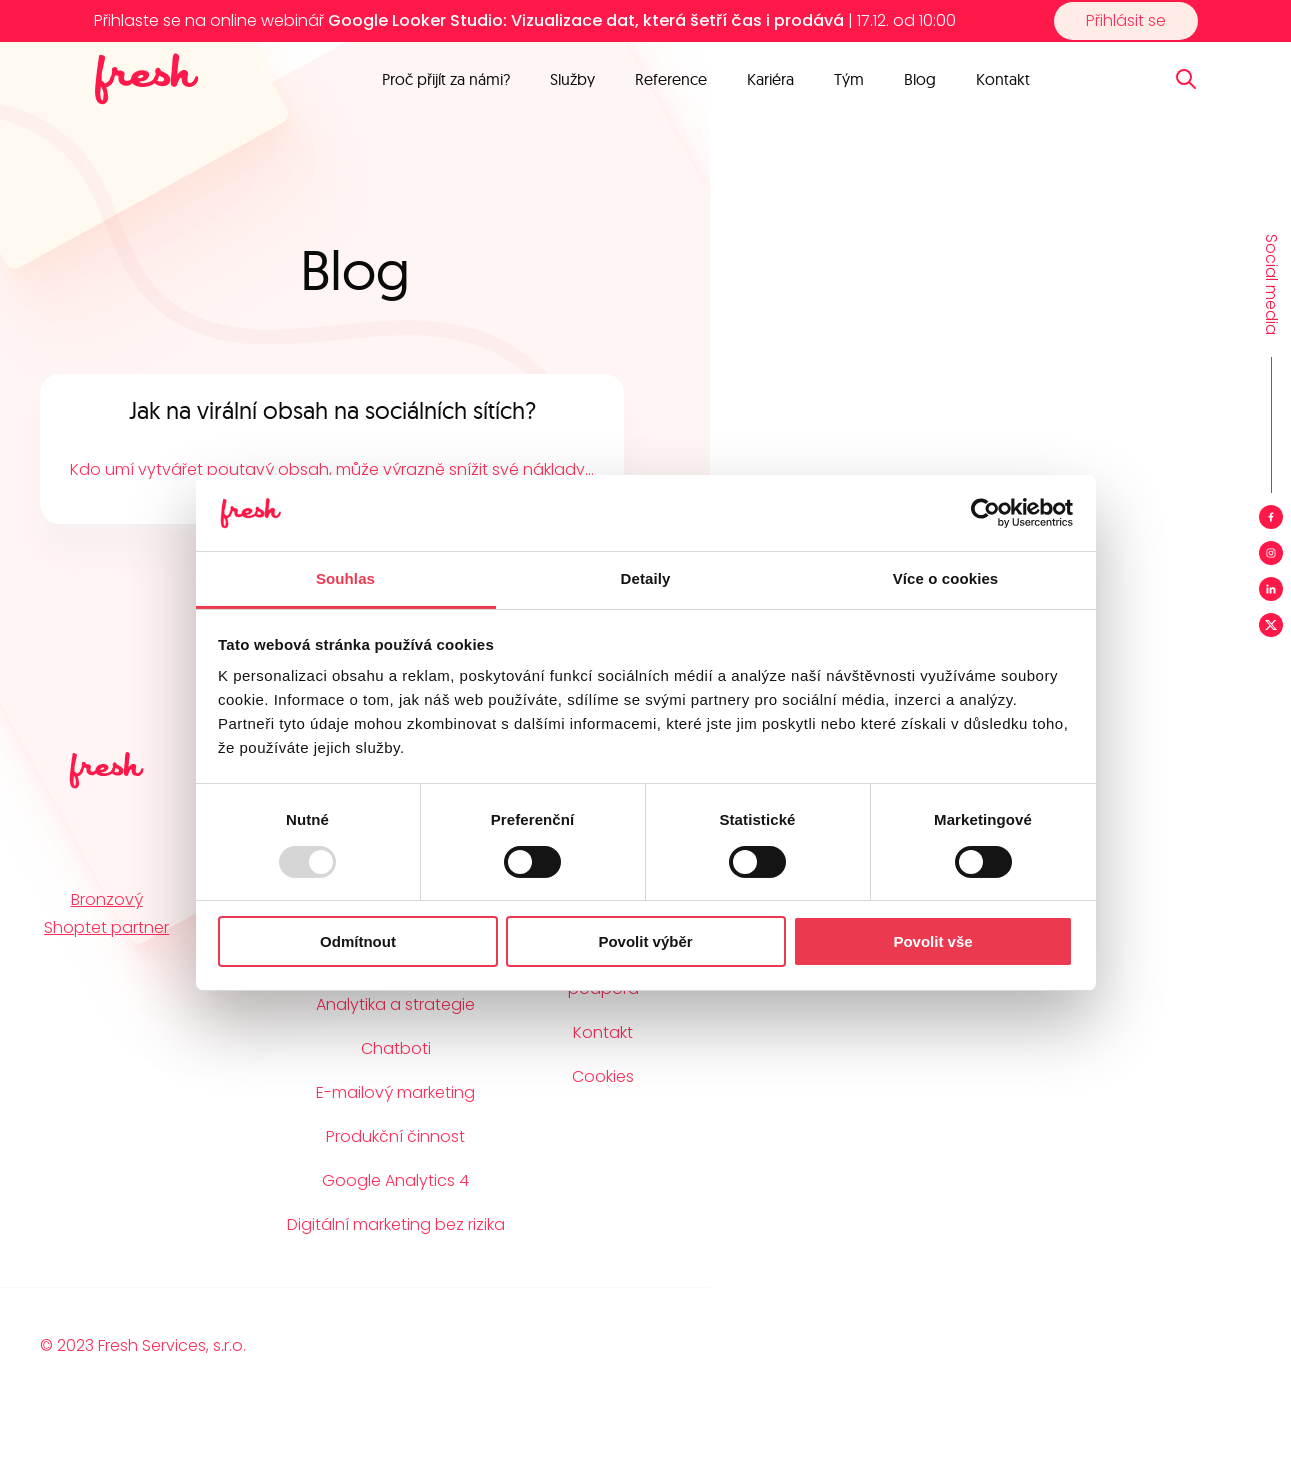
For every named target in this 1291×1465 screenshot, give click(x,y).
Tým (849, 79)
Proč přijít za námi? (446, 79)
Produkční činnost (395, 1136)
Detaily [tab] (646, 578)
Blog (920, 79)
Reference (671, 79)
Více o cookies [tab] (946, 578)
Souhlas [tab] (345, 578)
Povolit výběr (645, 941)
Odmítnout (358, 941)
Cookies (603, 1076)
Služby (572, 79)
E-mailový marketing (395, 1092)
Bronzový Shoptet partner (106, 913)
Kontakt (1003, 79)
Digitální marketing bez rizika (396, 1224)
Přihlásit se (1126, 20)
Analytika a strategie (395, 1004)
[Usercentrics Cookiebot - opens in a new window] (985, 513)
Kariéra (770, 79)
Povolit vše (932, 941)
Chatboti (396, 1048)
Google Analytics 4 (395, 1180)
